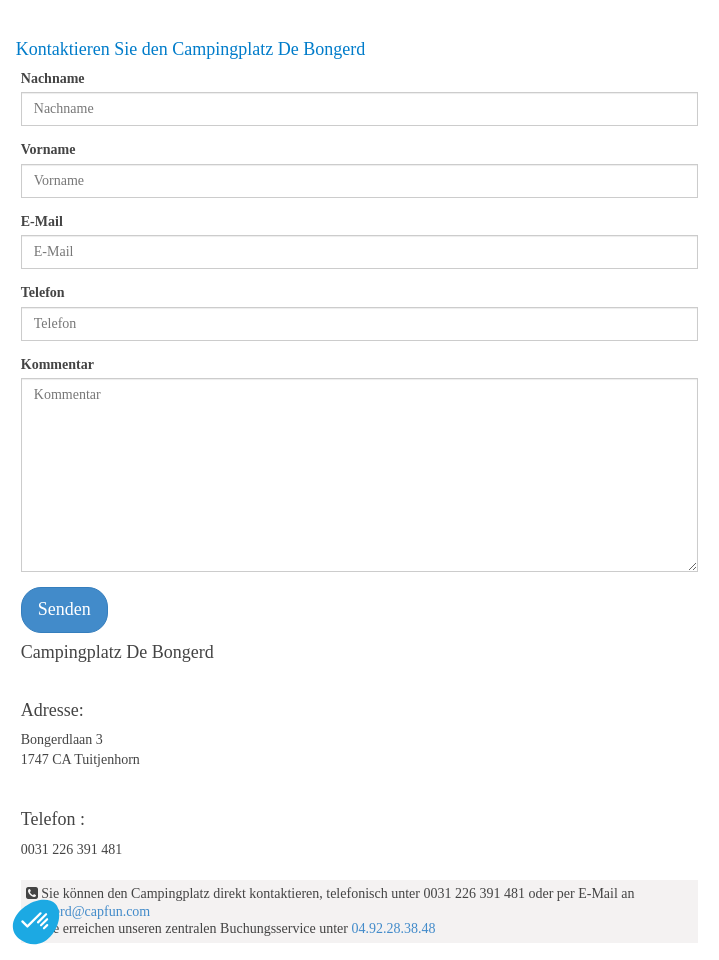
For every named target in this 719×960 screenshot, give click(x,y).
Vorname (48, 149)
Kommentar (57, 364)
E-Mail (42, 221)
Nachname (53, 78)
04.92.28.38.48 (393, 928)
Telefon (43, 292)
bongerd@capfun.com (88, 911)
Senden (64, 609)
